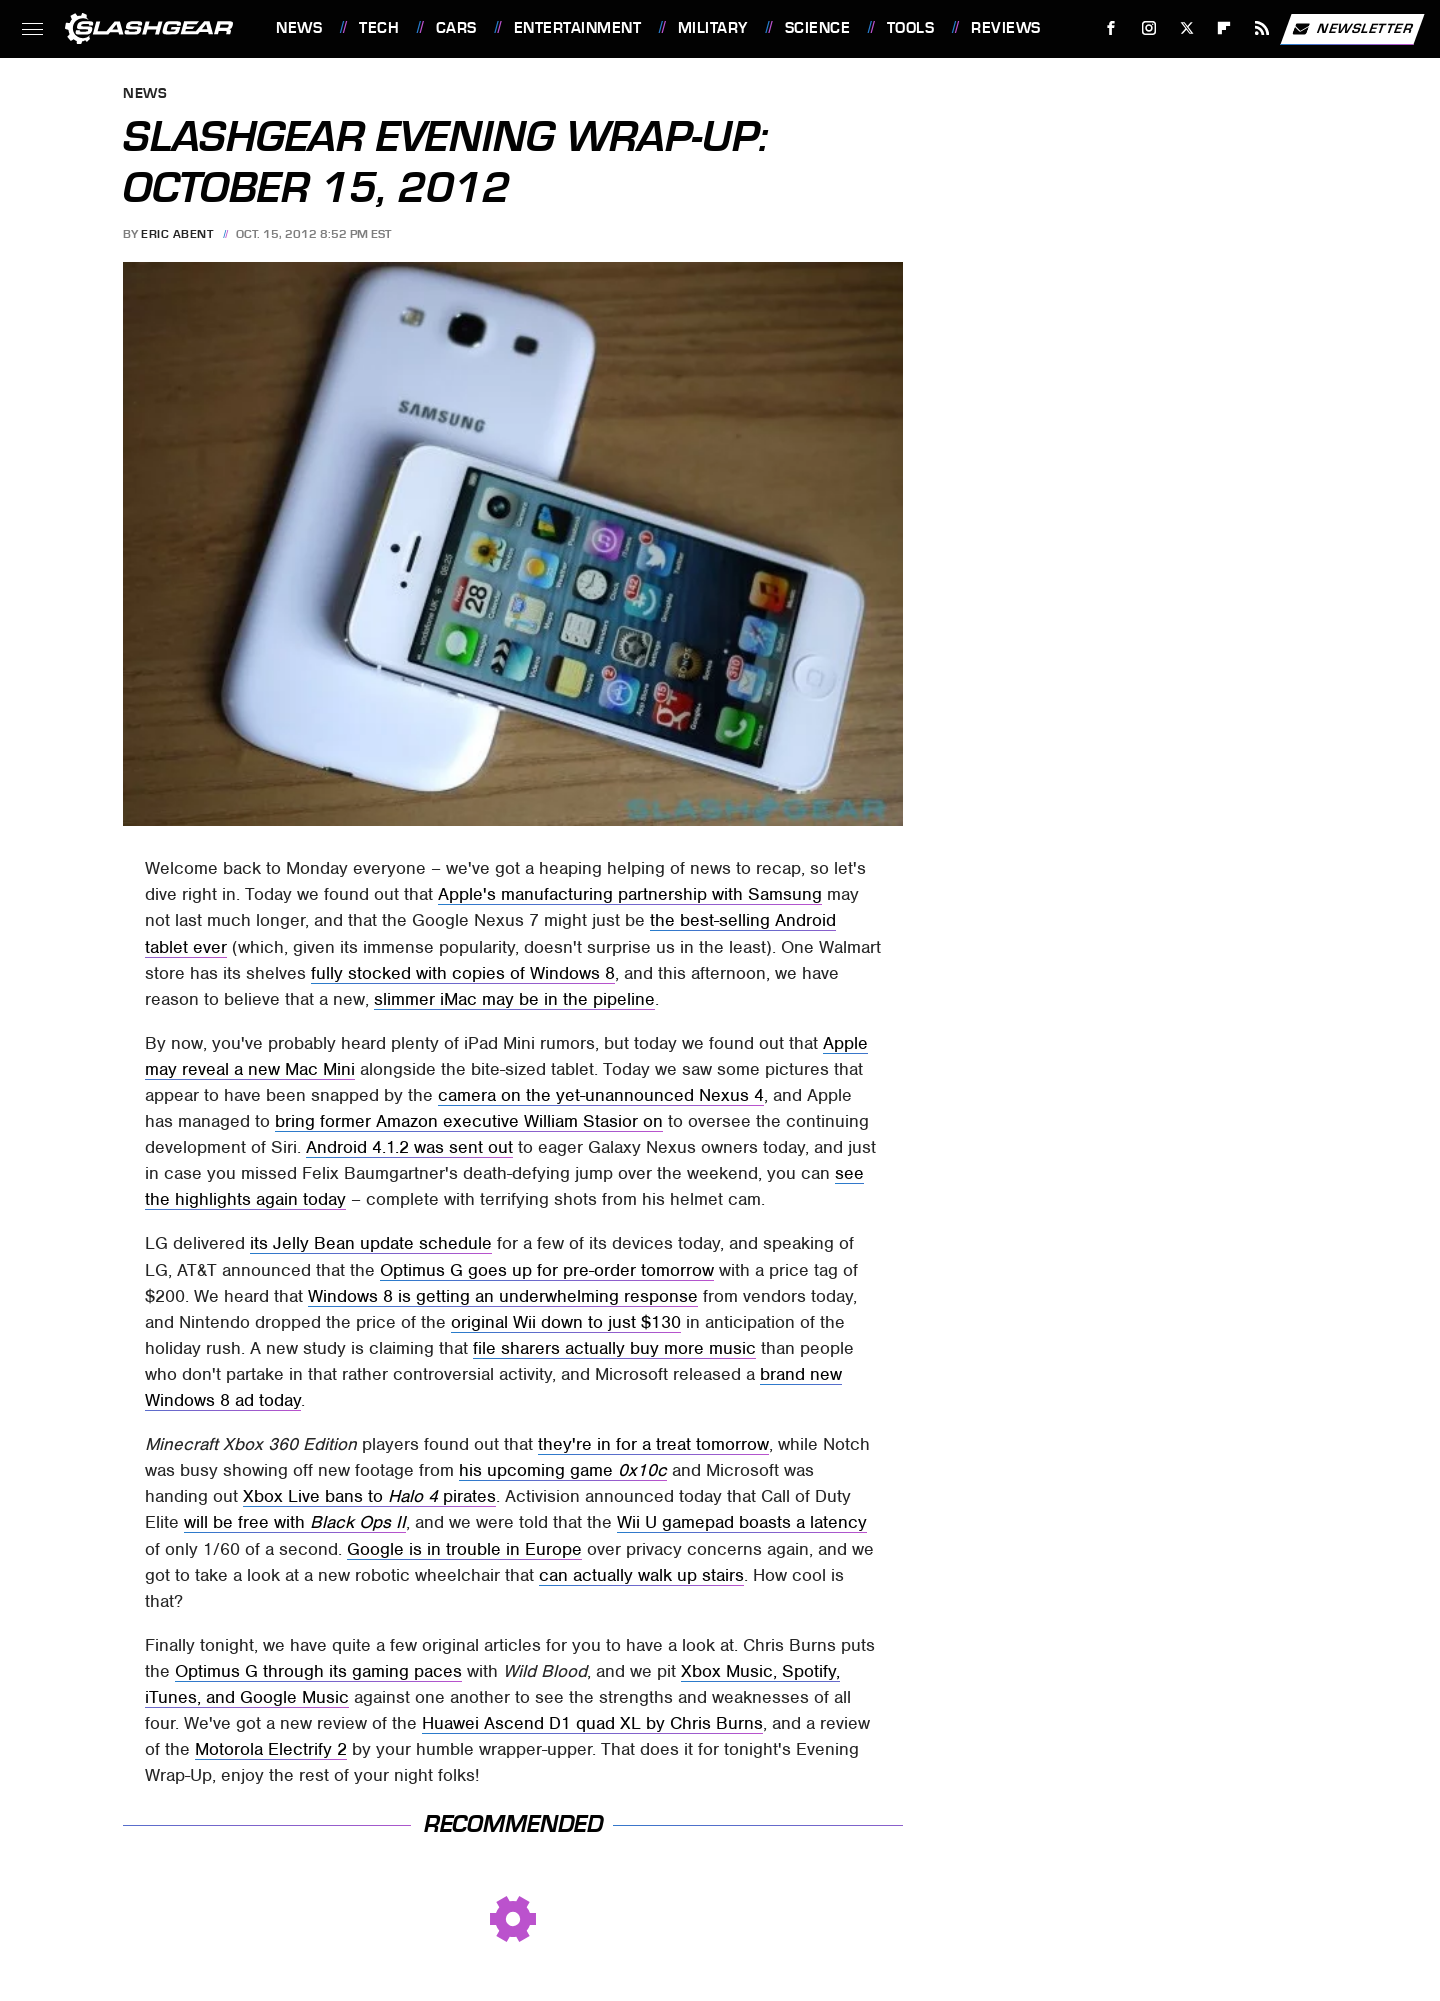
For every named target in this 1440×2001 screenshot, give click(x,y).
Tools (911, 28)
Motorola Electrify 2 (271, 1749)
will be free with (295, 1522)
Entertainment (578, 28)
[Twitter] (1186, 28)
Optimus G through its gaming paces (318, 1671)
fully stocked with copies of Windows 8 (463, 973)
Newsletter (1352, 29)
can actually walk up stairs (641, 1575)
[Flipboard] (1224, 28)
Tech (379, 28)
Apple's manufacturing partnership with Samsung (630, 894)
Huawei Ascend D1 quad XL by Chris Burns (592, 1723)
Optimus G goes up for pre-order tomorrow (547, 1270)
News (299, 28)
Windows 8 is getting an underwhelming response (503, 1296)
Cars (456, 28)
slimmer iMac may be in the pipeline (514, 999)
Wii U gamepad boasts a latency (742, 1522)
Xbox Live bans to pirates (369, 1496)
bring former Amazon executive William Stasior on (469, 1121)
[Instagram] (1149, 28)
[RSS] (1262, 28)
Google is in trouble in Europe (464, 1549)
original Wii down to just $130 (566, 1322)
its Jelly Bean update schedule (371, 1243)
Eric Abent (177, 234)
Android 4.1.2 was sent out (409, 1147)
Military (713, 28)
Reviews (1006, 28)
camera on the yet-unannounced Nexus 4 (601, 1095)
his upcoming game (563, 1470)
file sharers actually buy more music (614, 1348)
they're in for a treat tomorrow (653, 1444)
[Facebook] (1111, 28)
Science (818, 28)
